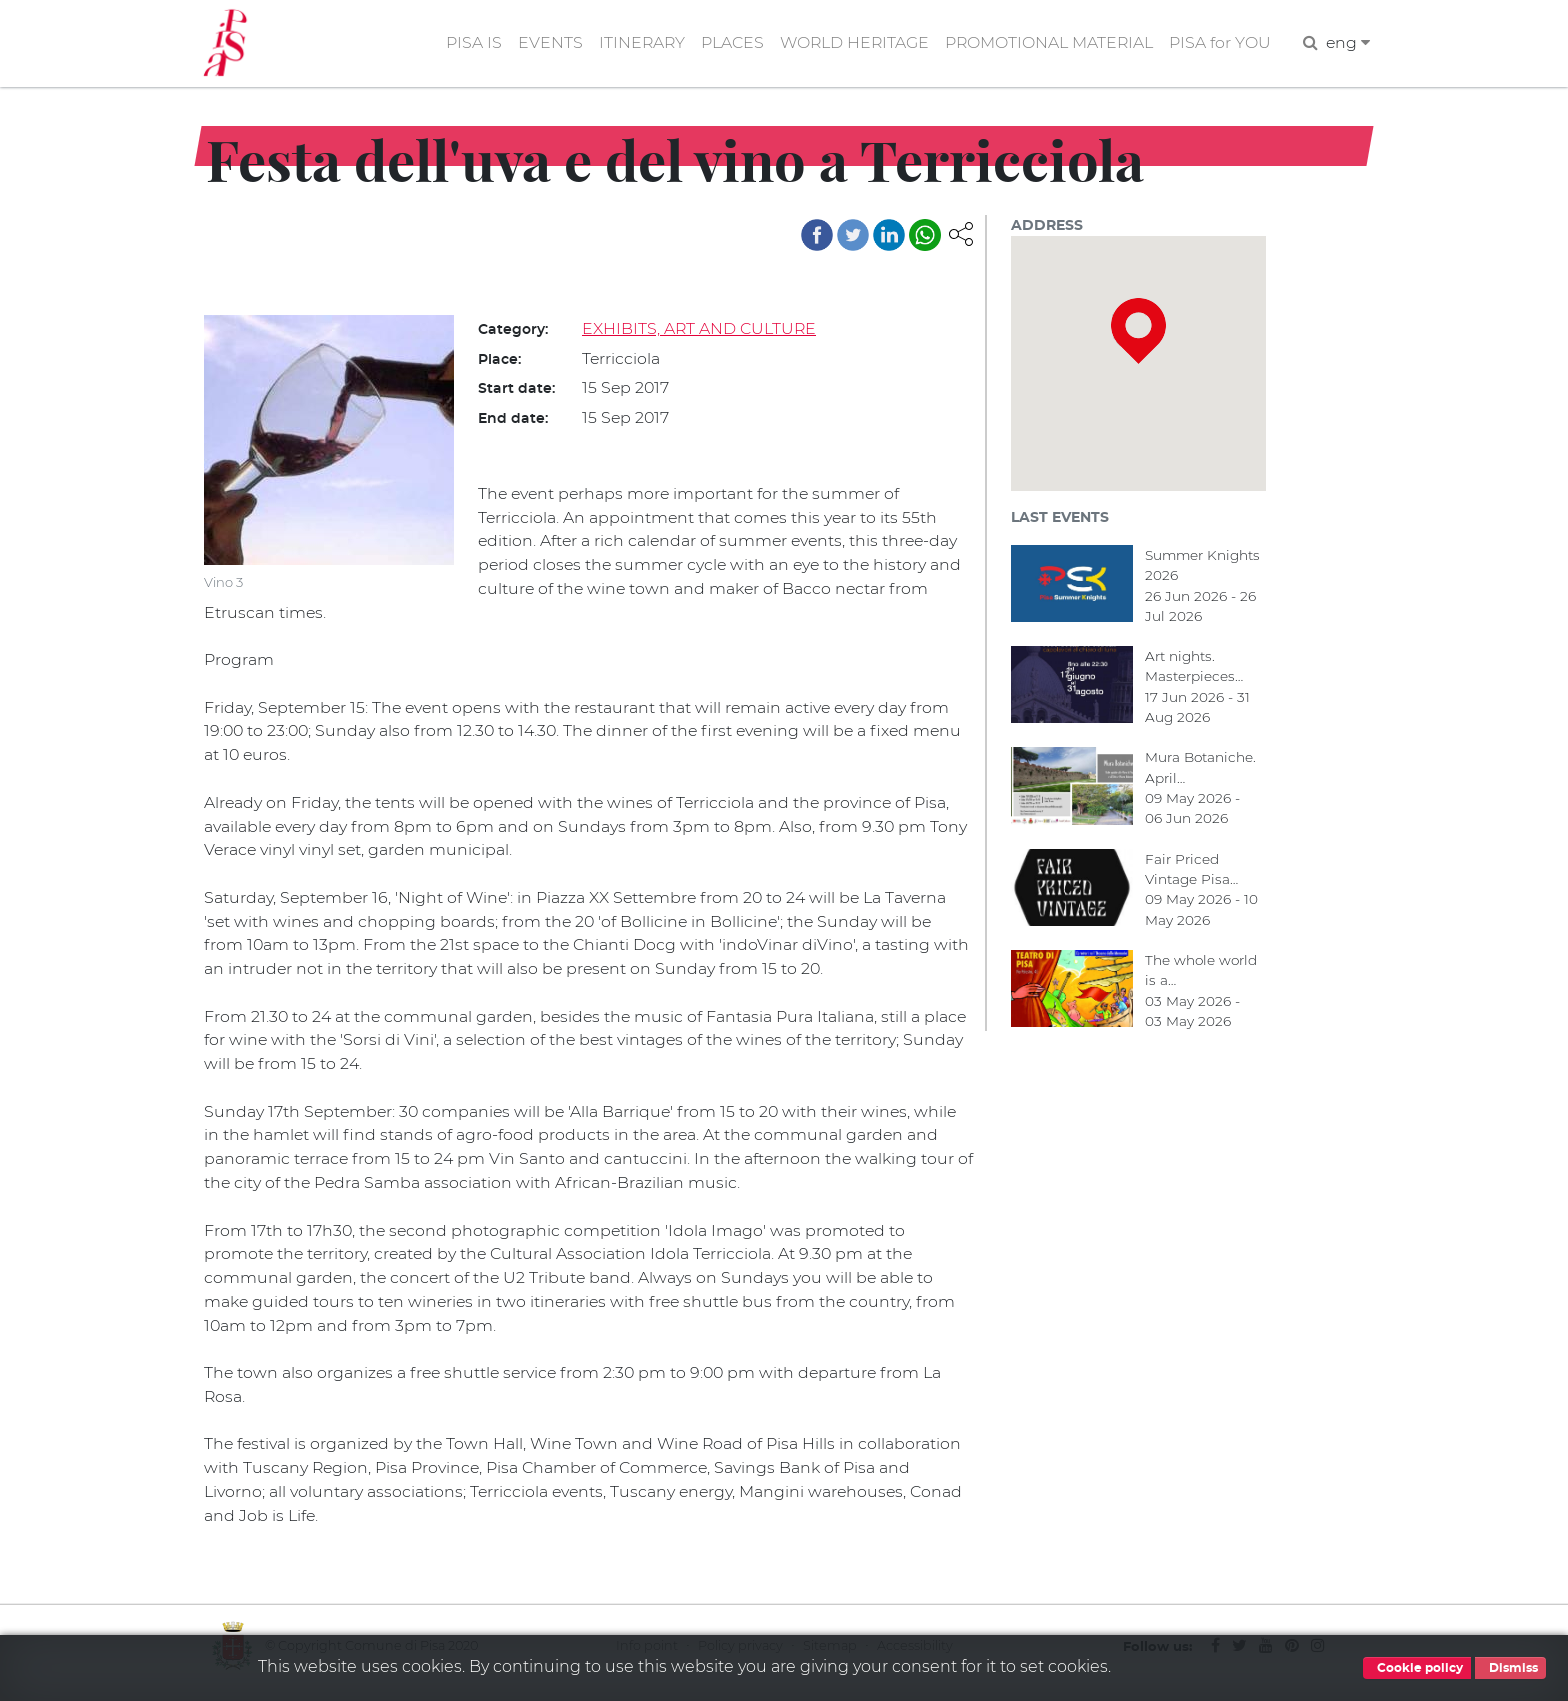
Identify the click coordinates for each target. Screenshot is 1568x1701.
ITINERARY (635, 43)
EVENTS (542, 43)
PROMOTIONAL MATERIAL (1047, 43)
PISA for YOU (1219, 43)
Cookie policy (1417, 1668)
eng (1347, 43)
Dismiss (1510, 1668)
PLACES (726, 43)
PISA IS (466, 43)
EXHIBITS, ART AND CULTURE (700, 329)
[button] (961, 233)
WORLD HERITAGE (850, 43)
